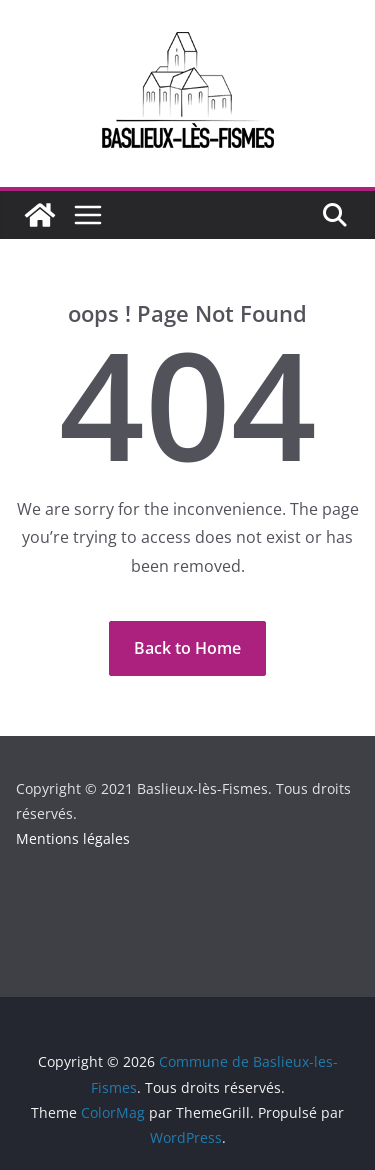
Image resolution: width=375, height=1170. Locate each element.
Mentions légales (73, 838)
